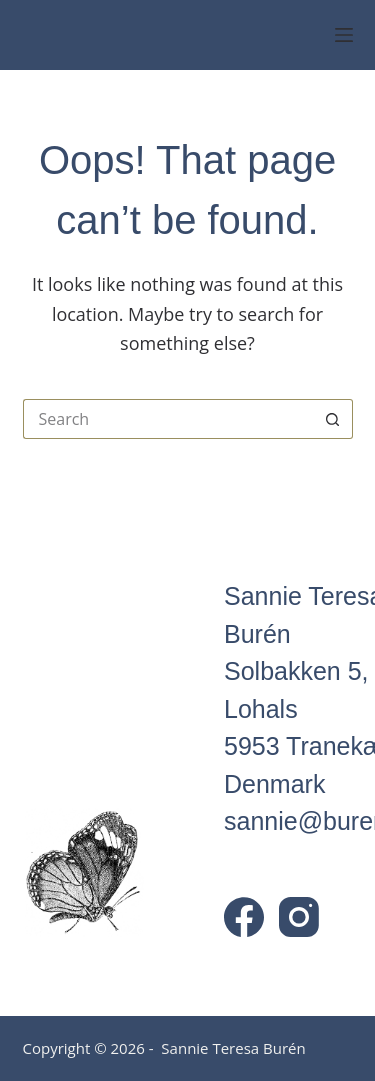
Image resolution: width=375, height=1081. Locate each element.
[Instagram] (299, 917)
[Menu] (344, 35)
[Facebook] (244, 917)
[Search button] (333, 419)
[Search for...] (168, 419)
